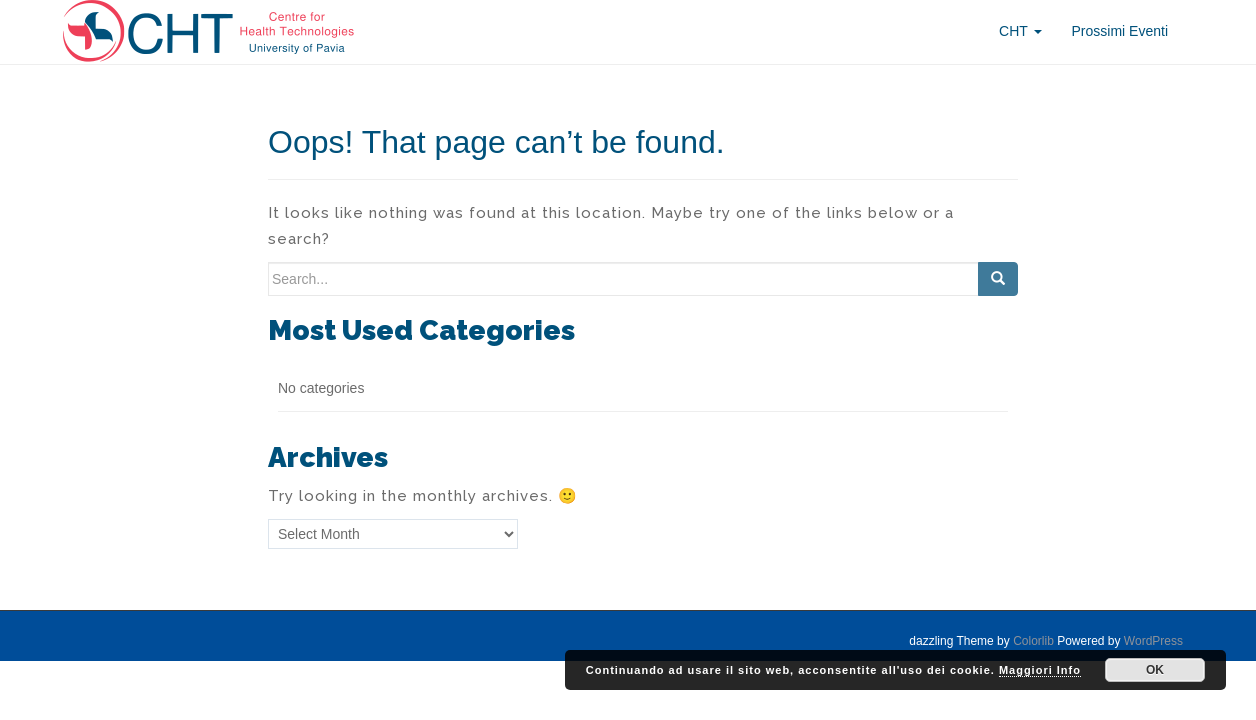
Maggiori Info (1040, 670)
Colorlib (1033, 641)
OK (1155, 670)
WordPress (1153, 641)
